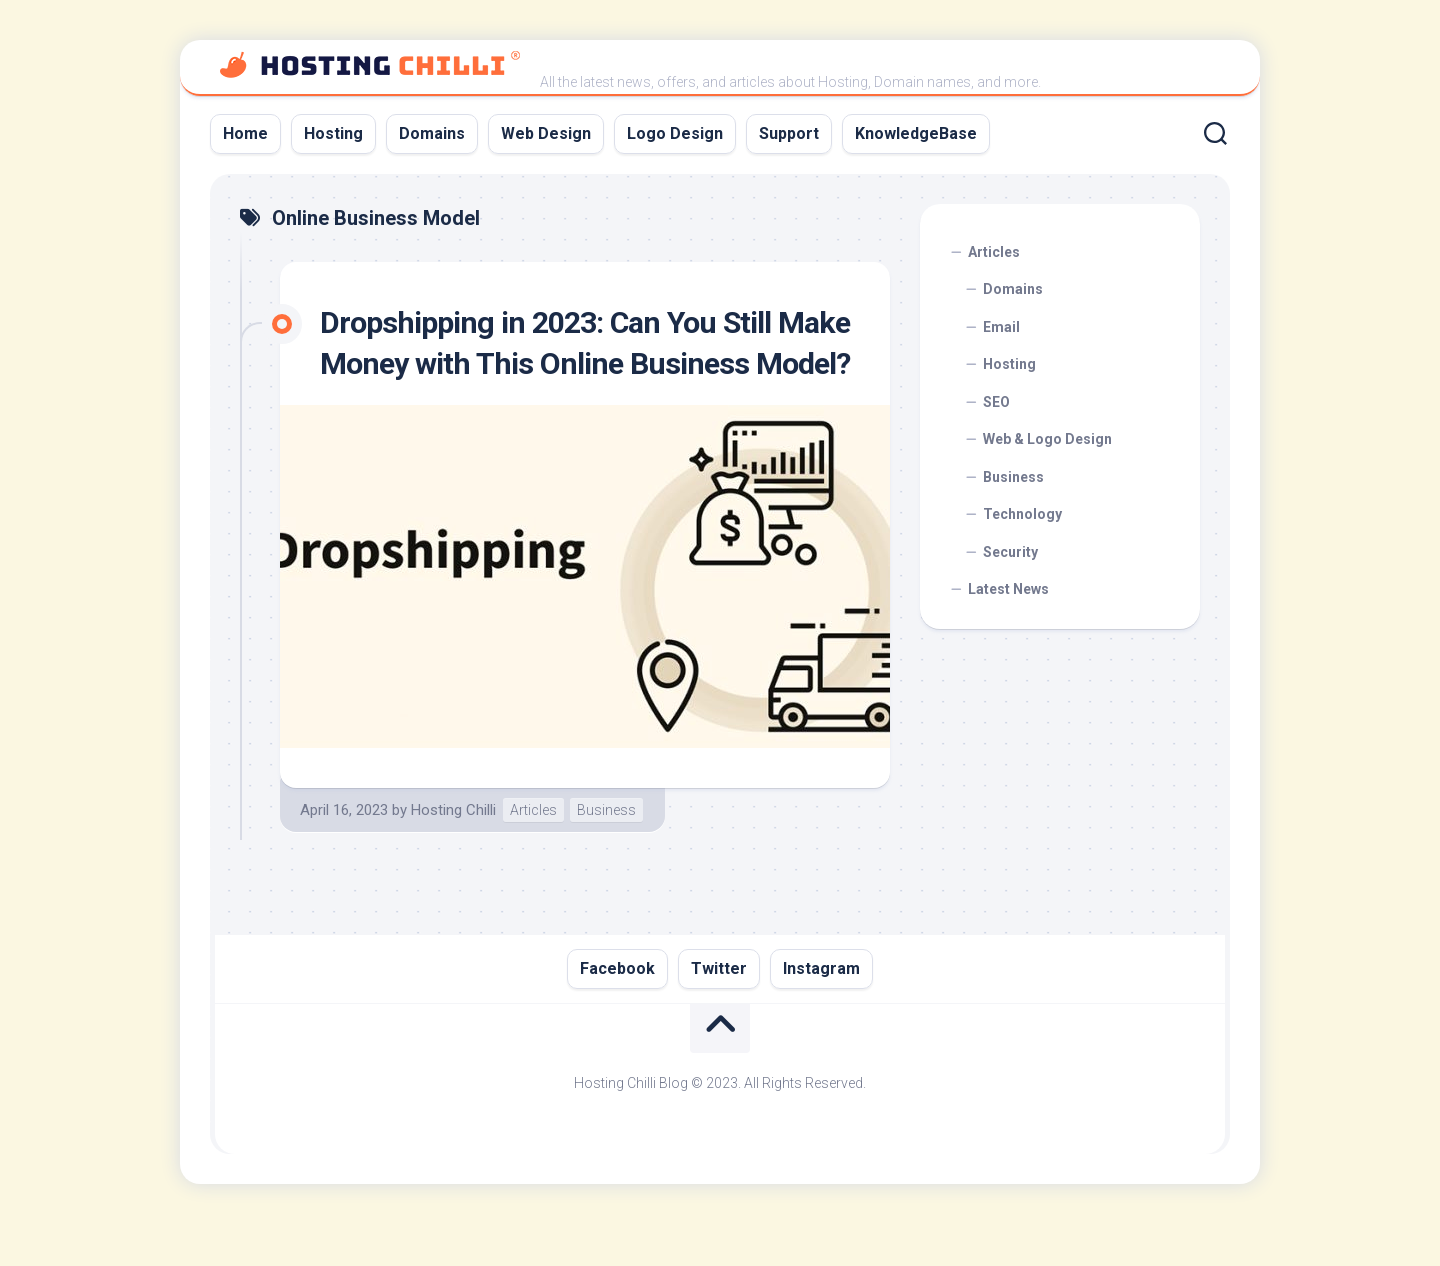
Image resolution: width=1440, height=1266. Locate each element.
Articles (533, 851)
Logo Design (675, 133)
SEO (996, 402)
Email (1001, 327)
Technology (1022, 514)
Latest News (1008, 589)
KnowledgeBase (916, 133)
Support (789, 133)
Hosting (333, 133)
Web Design (546, 133)
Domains (432, 133)
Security (1010, 552)
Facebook (617, 1010)
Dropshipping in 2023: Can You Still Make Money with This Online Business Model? (584, 363)
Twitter (719, 1010)
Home (245, 133)
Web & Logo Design (1047, 439)
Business (606, 851)
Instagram (821, 1010)
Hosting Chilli (453, 851)
